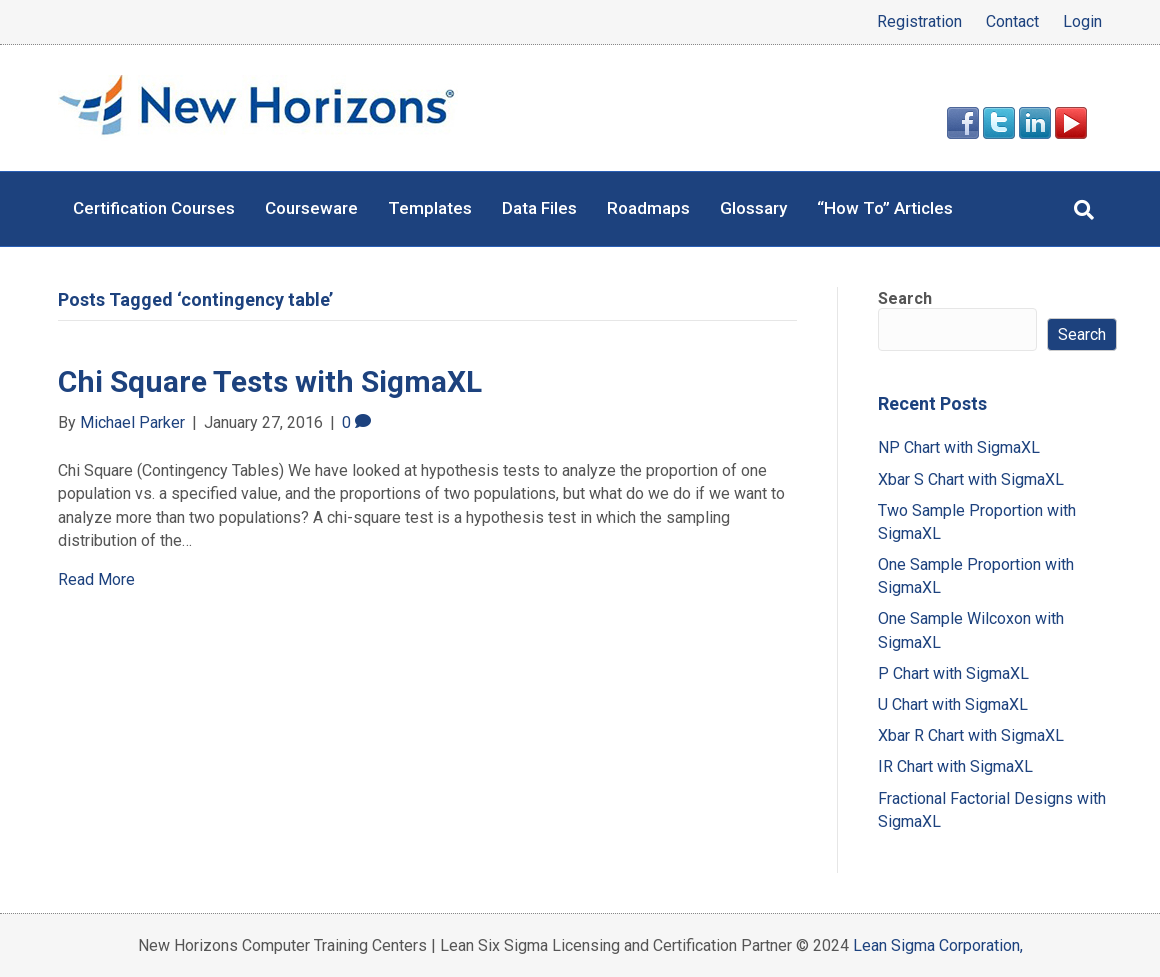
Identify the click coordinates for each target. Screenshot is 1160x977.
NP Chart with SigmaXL (959, 447)
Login (1082, 22)
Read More (96, 579)
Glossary (753, 208)
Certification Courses (154, 208)
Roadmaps (648, 208)
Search (905, 298)
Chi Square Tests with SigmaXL (270, 381)
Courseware (311, 208)
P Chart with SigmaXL (953, 673)
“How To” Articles (885, 208)
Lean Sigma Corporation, (938, 945)
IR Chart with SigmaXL (955, 766)
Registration (919, 22)
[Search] (1084, 210)
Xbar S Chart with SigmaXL (971, 479)
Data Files (539, 208)
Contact (1012, 22)
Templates (430, 208)
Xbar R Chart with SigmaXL (971, 735)
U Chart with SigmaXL (953, 704)
